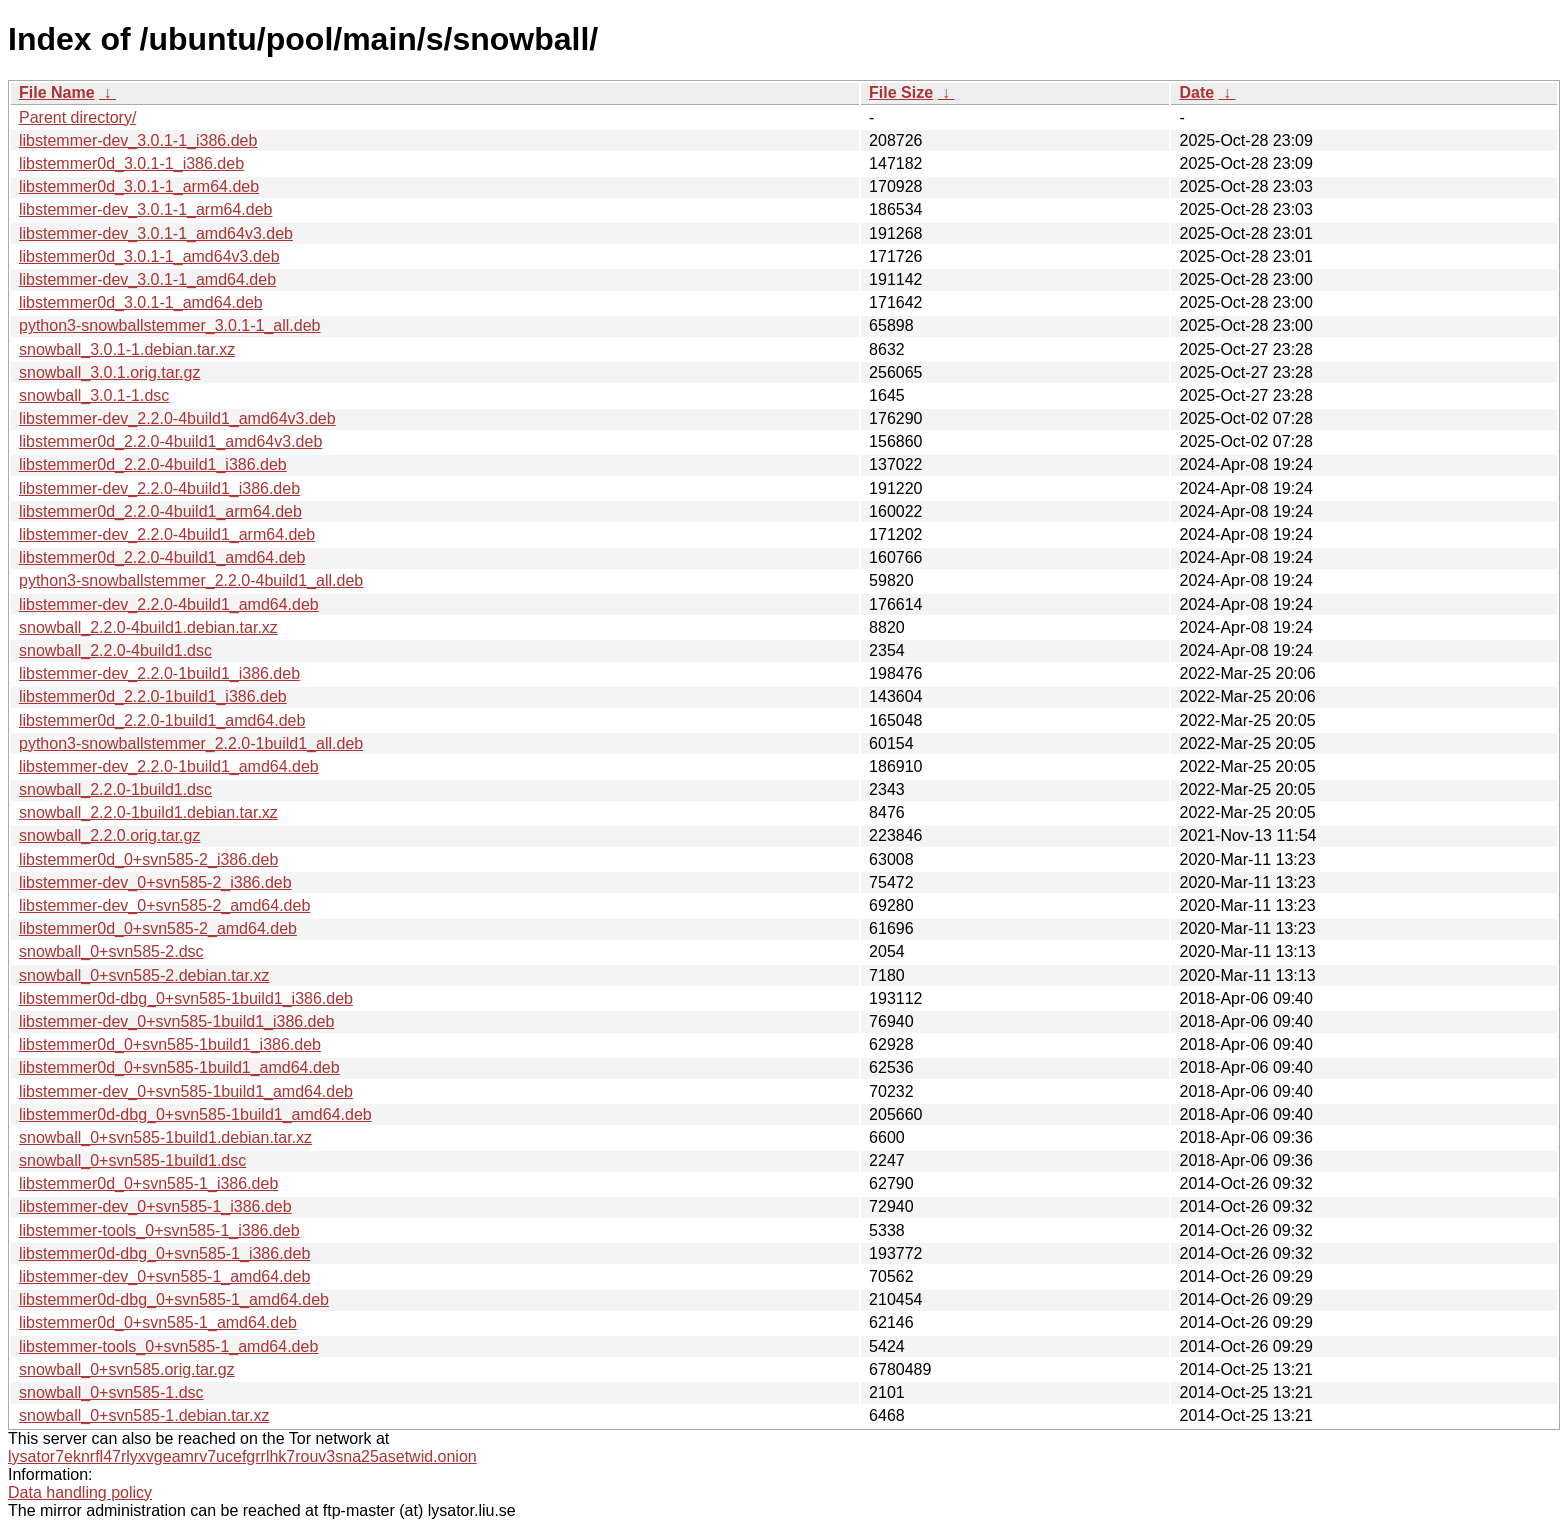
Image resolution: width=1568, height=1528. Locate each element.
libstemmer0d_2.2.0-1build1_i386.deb (153, 696)
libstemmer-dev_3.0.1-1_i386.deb (138, 140)
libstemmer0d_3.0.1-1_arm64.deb (139, 186)
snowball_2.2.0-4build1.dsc (115, 650)
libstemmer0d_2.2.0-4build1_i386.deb (153, 464)
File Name (57, 92)
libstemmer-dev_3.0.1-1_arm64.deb (145, 209)
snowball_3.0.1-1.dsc (94, 395)
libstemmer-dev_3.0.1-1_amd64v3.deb (156, 233)
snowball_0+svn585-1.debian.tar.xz (144, 1415)
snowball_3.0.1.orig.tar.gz (109, 372)
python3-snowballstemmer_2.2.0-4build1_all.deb (191, 580)
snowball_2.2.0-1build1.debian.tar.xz (148, 812)
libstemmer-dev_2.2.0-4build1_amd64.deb (169, 604)
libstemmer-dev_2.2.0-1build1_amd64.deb (169, 766)
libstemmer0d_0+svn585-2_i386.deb (148, 859)
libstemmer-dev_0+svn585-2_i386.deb (155, 882)
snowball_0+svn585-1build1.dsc (132, 1160)
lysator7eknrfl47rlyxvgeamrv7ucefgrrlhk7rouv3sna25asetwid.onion (242, 1456)
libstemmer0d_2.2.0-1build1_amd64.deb (162, 720)
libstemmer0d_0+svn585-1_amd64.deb (158, 1322)
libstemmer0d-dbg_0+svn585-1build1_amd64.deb (195, 1114)
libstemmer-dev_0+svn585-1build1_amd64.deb (186, 1091)
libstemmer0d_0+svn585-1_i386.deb (148, 1183)
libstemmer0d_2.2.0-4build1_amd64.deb (162, 557)
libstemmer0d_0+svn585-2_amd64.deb (158, 928)
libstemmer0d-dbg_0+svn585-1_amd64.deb (174, 1299)
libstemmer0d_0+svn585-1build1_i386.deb (170, 1044)
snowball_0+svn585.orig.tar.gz (127, 1369)
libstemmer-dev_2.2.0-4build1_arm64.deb (167, 534)
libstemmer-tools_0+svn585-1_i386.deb (159, 1230)
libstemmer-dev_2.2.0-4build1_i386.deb (159, 488)
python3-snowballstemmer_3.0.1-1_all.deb (170, 325)
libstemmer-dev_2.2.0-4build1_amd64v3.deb (177, 418)
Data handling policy (80, 1492)
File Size (901, 92)
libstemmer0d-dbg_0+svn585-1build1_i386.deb (186, 998)
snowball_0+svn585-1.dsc (111, 1392)
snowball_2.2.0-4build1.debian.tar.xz (148, 627)
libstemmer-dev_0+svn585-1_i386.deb (155, 1206)
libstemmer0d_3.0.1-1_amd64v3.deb (149, 256)
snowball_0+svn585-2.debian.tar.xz (144, 975)
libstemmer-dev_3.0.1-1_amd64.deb (147, 279)
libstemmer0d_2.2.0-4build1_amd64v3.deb (170, 441)
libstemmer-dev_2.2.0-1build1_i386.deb (159, 673)
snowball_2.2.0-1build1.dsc (115, 789)
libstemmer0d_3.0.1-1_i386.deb (131, 163)
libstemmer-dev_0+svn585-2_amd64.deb (164, 905)
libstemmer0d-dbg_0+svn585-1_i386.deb (164, 1253)
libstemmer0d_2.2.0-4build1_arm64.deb (160, 511)
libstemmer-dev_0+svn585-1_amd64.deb (164, 1276)
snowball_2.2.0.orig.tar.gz (109, 835)
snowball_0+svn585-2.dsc (111, 951)
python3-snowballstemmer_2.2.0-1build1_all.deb (191, 743)
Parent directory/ (77, 117)
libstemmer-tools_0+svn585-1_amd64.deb (168, 1346)
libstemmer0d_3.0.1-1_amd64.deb (141, 302)
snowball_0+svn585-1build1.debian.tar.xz (165, 1137)
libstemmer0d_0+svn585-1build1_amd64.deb (179, 1067)
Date (1196, 92)
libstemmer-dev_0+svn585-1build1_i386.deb (176, 1021)
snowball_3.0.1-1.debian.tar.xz (127, 349)
